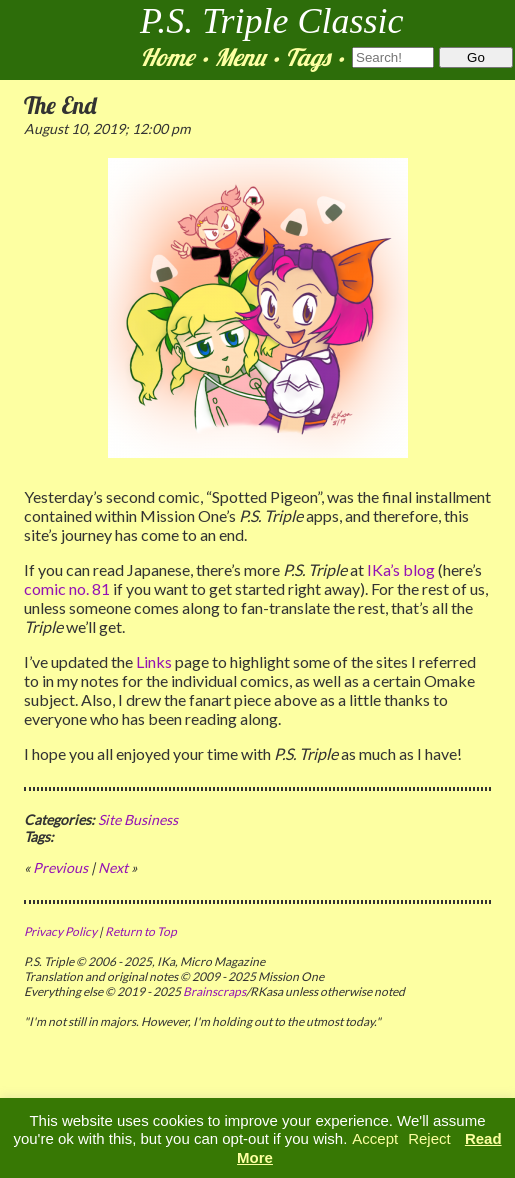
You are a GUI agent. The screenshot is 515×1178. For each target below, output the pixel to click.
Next (113, 867)
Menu (239, 57)
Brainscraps (214, 991)
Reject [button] (429, 1138)
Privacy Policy (60, 931)
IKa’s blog (401, 569)
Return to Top (141, 931)
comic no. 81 (67, 588)
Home (167, 57)
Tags (307, 57)
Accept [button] (375, 1138)
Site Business (138, 819)
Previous (60, 867)
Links (154, 661)
